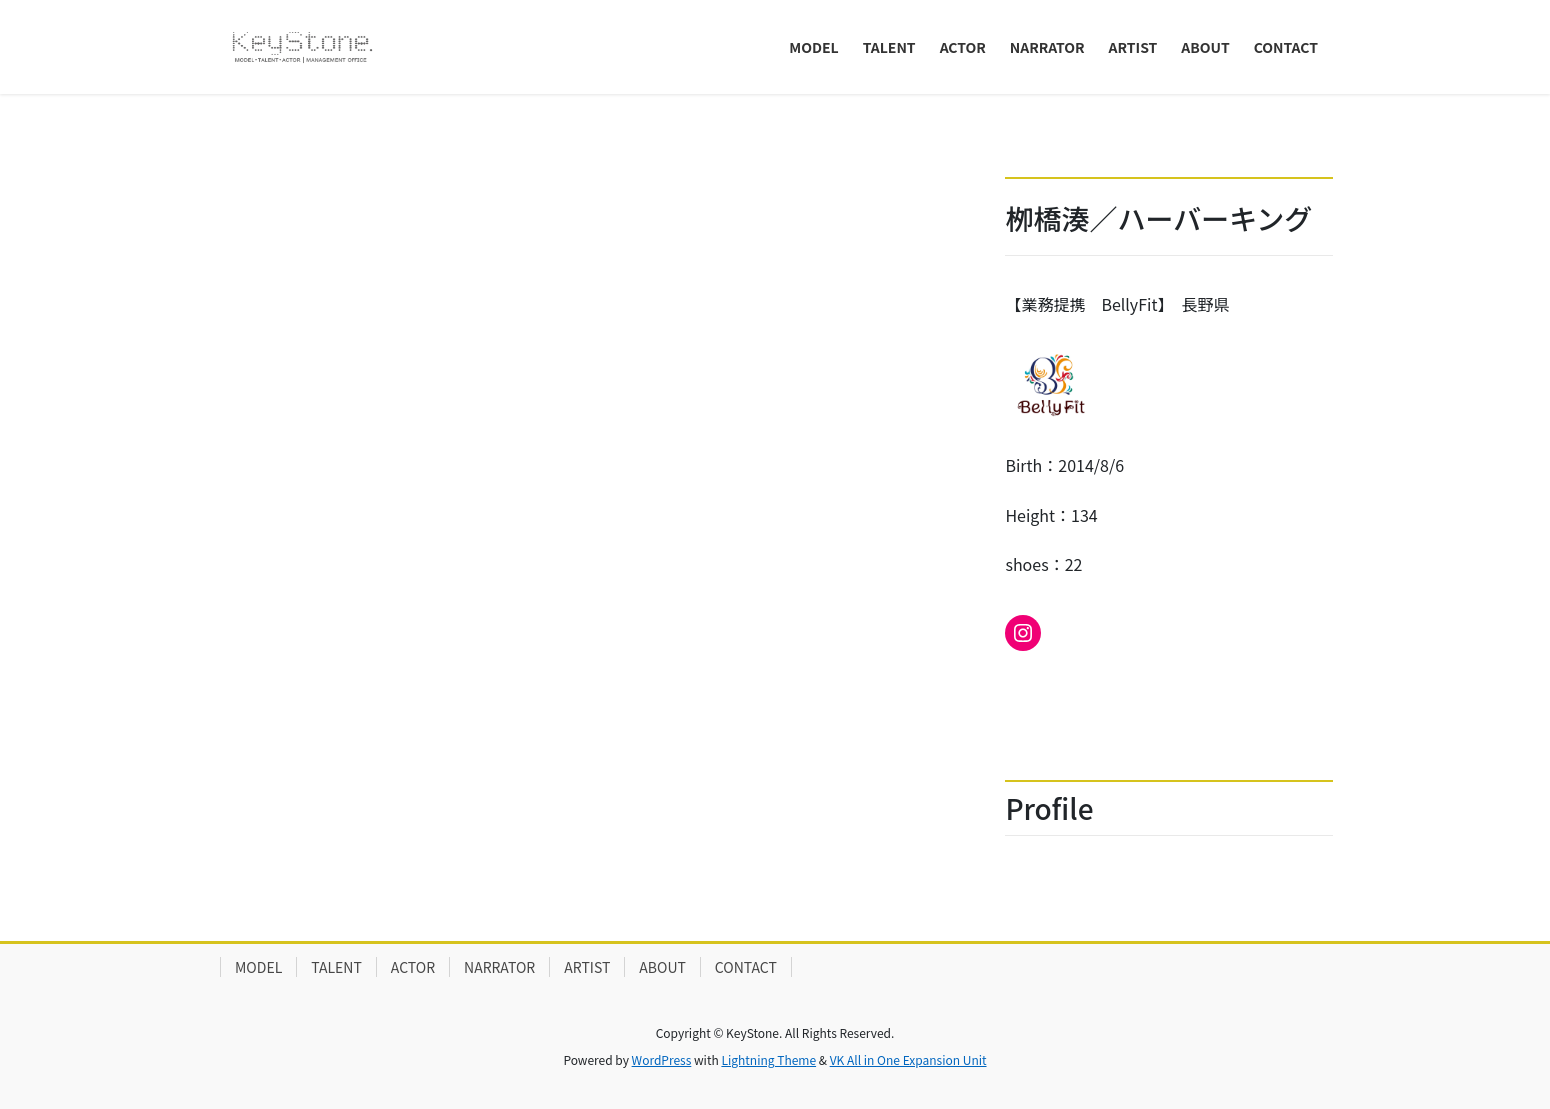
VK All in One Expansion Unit (908, 1059)
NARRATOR (499, 967)
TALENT (336, 967)
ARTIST (587, 967)
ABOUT (662, 967)
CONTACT (746, 967)
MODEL (258, 967)
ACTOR (413, 967)
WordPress (662, 1059)
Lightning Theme (768, 1059)
